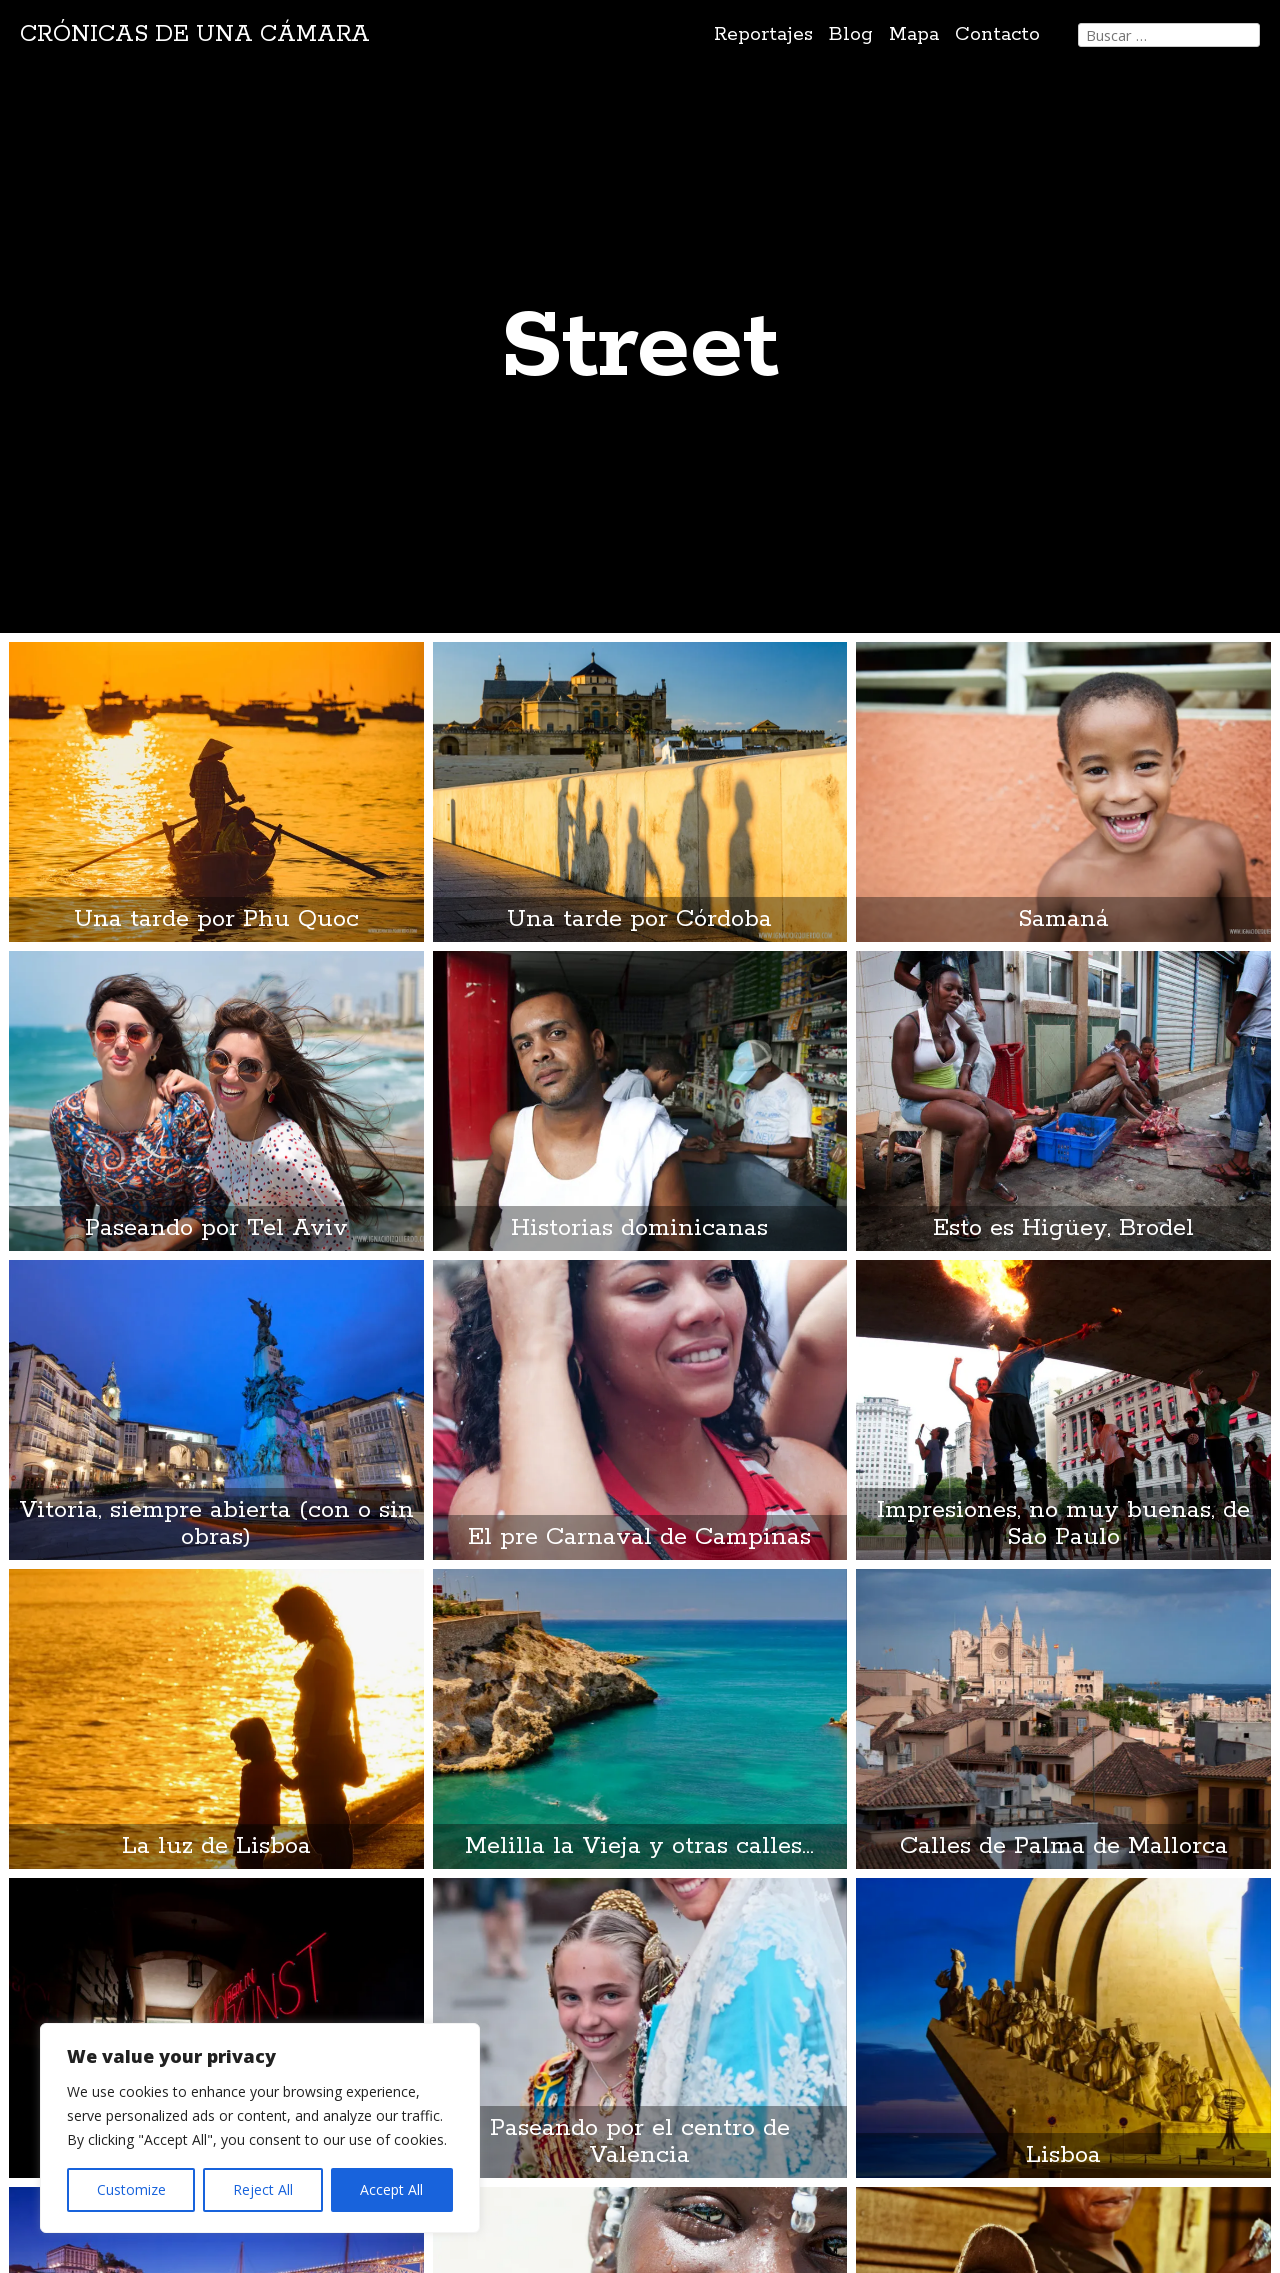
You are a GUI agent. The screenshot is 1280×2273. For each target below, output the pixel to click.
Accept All (391, 2189)
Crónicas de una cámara (195, 34)
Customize (131, 2189)
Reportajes (763, 34)
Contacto (997, 34)
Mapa (914, 34)
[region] (260, 2128)
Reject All (263, 2189)
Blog (851, 34)
